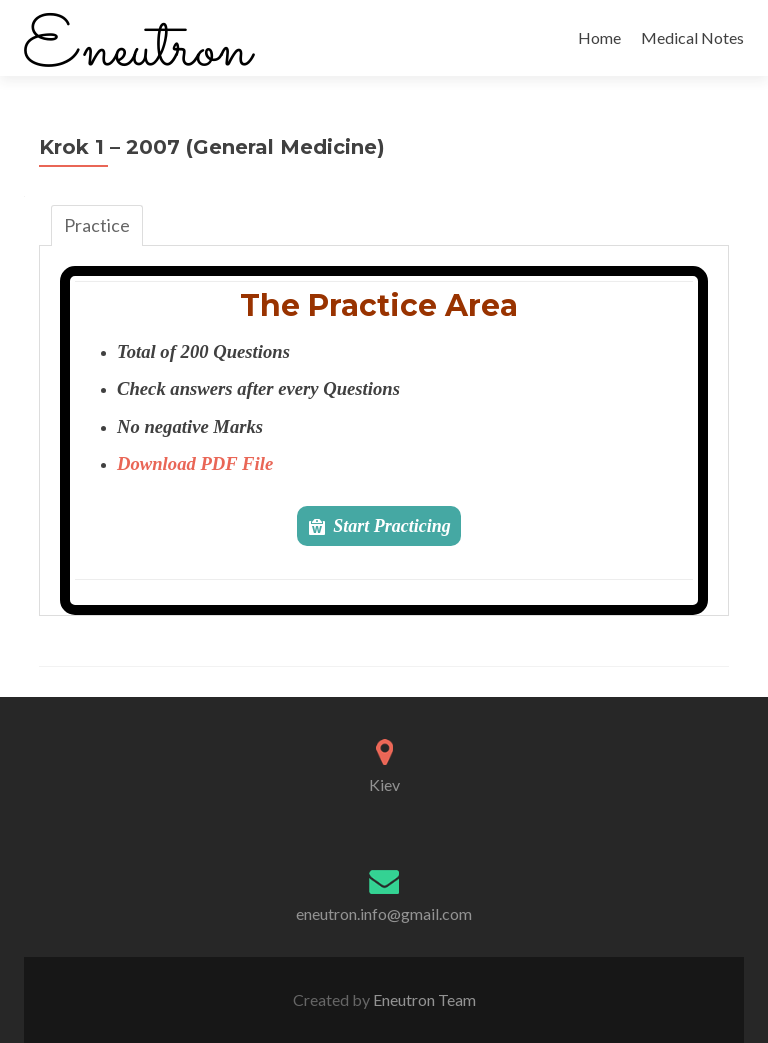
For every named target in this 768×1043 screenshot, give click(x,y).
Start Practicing (392, 526)
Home (599, 37)
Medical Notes (692, 37)
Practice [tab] (97, 225)
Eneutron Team (423, 999)
